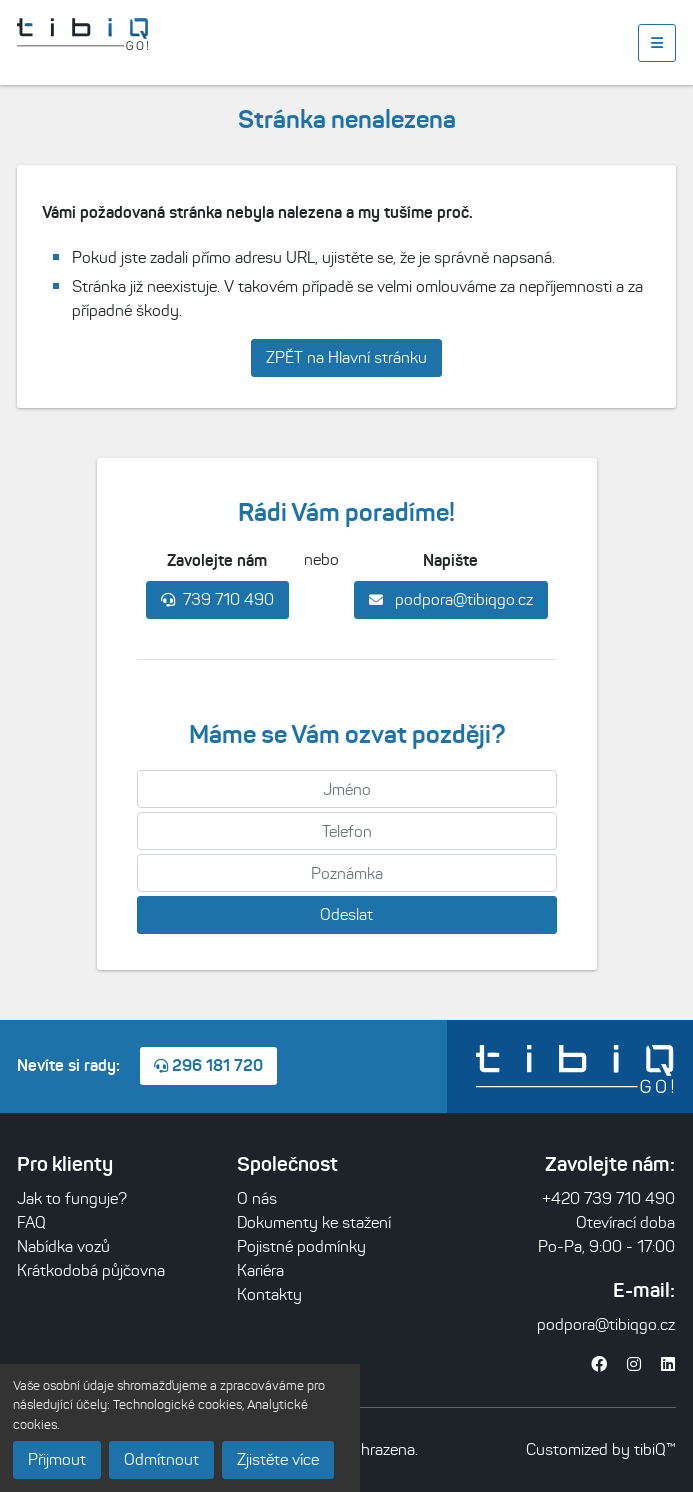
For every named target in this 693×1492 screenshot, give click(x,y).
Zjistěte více (278, 1459)
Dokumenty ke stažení (314, 1222)
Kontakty (269, 1294)
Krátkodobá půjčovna (91, 1270)
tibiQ (650, 1449)
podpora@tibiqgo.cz (451, 599)
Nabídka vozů (63, 1246)
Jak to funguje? (72, 1198)
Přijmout (57, 1459)
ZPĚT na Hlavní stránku (346, 357)
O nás (257, 1198)
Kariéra (260, 1270)
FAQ (31, 1222)
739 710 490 (217, 599)
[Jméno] (347, 789)
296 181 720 (208, 1065)
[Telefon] (347, 831)
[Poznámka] (347, 873)
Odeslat (346, 914)
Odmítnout (161, 1459)
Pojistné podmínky (301, 1246)
